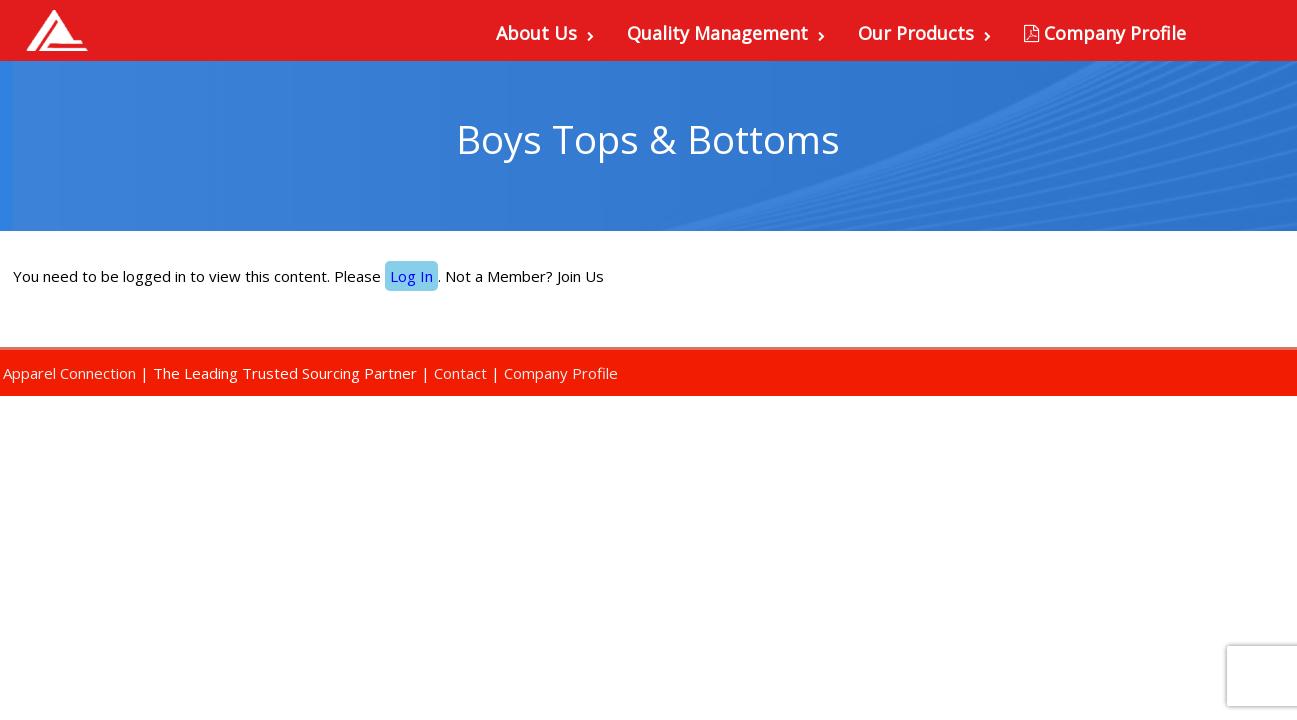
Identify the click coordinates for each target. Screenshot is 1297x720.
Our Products (924, 33)
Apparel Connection (69, 373)
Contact (460, 373)
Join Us (580, 276)
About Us (545, 33)
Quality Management (726, 33)
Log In (411, 276)
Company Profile (1105, 33)
